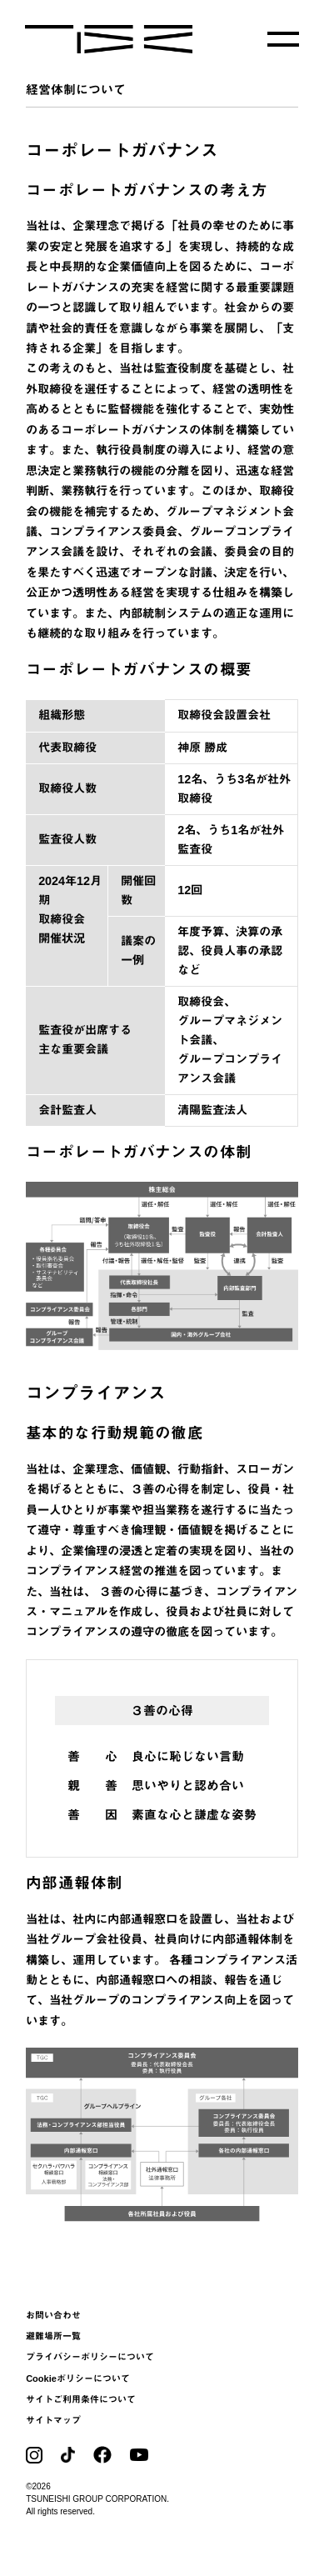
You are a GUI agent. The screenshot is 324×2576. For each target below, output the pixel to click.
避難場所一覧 (53, 2336)
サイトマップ (53, 2420)
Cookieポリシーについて (78, 2378)
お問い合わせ (53, 2315)
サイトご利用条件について (81, 2399)
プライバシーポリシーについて (90, 2357)
